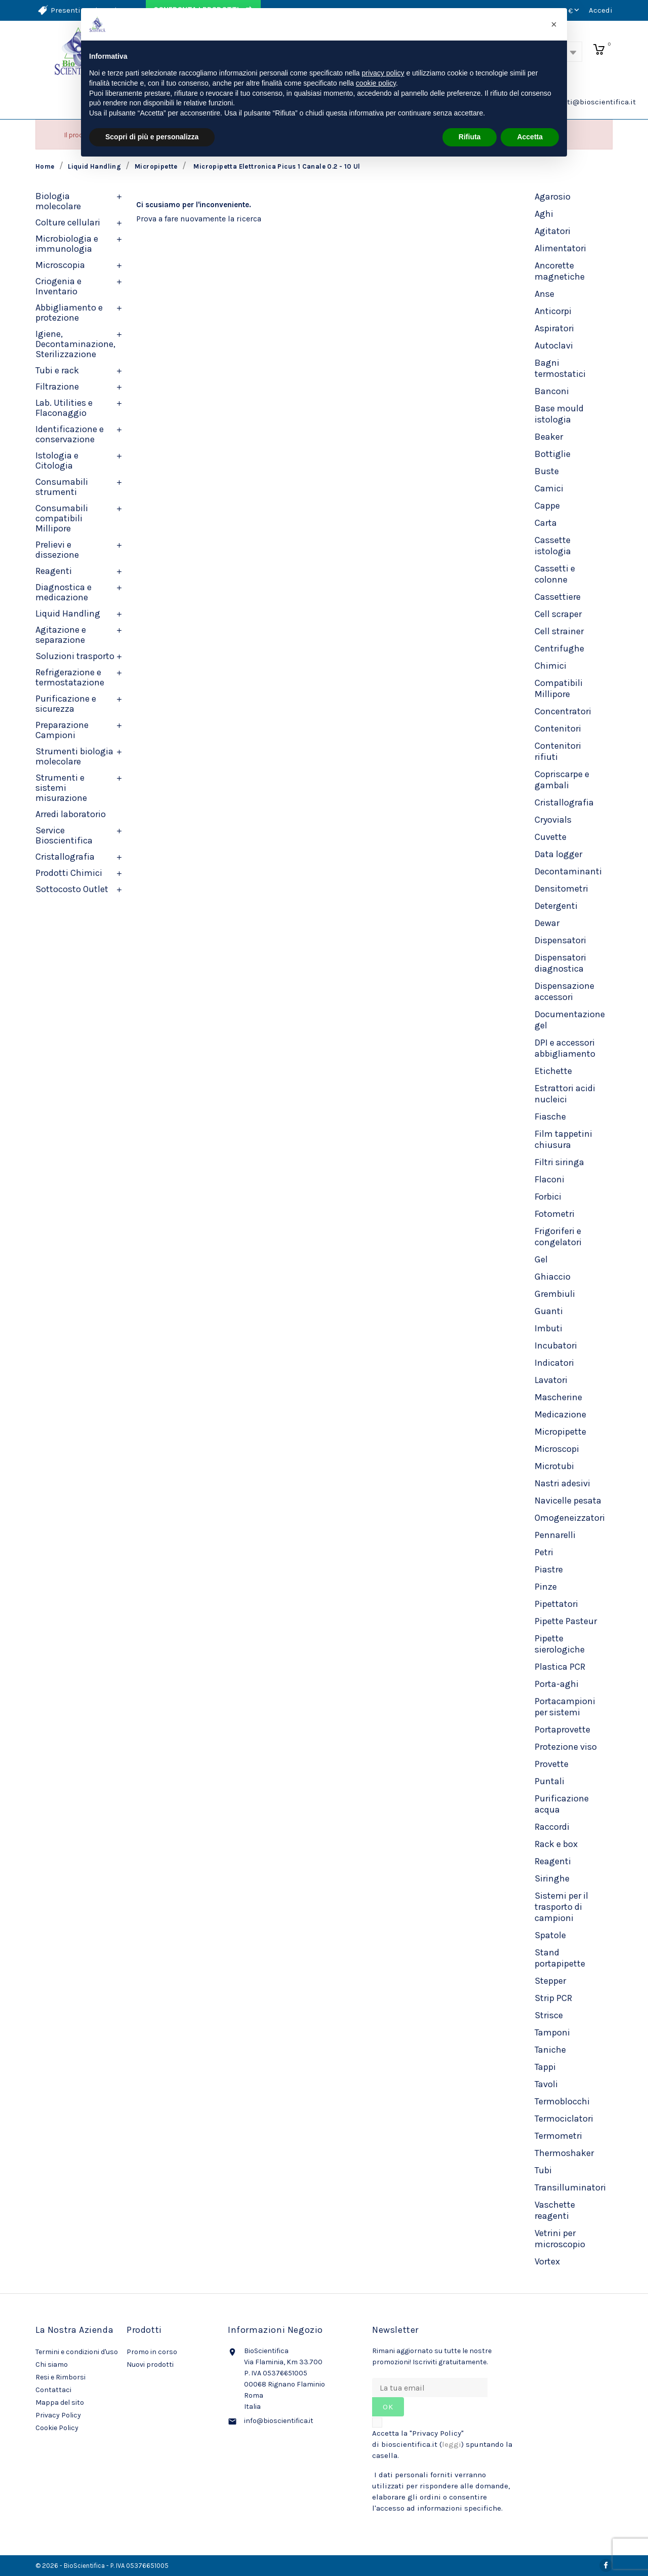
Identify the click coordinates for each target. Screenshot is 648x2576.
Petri (544, 1552)
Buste (547, 471)
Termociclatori (564, 2118)
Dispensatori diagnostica (560, 963)
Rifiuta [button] (470, 137)
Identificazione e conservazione (69, 434)
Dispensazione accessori (564, 991)
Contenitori (558, 728)
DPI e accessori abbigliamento (565, 1048)
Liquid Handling (67, 613)
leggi (451, 2444)
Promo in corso (152, 2352)
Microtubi (554, 1466)
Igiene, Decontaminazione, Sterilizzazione (75, 344)
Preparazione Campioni (62, 730)
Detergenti (556, 905)
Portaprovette (562, 1729)
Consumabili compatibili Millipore (61, 518)
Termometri (558, 2135)
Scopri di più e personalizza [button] (151, 137)
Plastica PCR (560, 1666)
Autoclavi (554, 345)
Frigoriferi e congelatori (558, 1236)
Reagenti (53, 570)
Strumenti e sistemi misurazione (61, 787)
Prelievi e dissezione (57, 549)
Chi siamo (51, 2364)
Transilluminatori (570, 2187)
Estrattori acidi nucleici (565, 1094)
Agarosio (553, 196)
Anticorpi (553, 311)
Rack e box (556, 1844)
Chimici (550, 665)
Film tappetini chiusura (563, 1139)
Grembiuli (555, 1293)
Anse (544, 293)
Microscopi (557, 1448)
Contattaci (53, 2390)
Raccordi (552, 1826)
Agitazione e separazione (60, 634)
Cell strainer (559, 631)
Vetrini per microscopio (560, 2238)
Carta (546, 522)
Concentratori (563, 711)
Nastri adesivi (562, 1483)
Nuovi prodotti (150, 2364)
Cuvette (550, 836)
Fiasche (550, 1116)
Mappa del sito (59, 2402)
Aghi (544, 213)
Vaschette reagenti (555, 2210)
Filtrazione (57, 386)
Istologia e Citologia (56, 460)
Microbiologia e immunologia (66, 243)
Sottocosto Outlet (71, 889)
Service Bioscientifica (64, 835)
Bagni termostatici (560, 368)
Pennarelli (555, 1535)
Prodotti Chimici (68, 872)
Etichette (553, 1070)
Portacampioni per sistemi (565, 1707)
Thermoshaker (564, 2153)
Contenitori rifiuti (558, 751)
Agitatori (553, 231)
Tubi (543, 2170)
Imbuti (548, 1328)
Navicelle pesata (568, 1500)
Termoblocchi (562, 2101)
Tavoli (546, 2084)
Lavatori (551, 1380)
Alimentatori (560, 248)
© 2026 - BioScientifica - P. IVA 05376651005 (102, 2565)
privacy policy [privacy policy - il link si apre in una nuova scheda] (383, 73)
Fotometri (555, 1213)
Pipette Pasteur (566, 1621)
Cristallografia (65, 856)
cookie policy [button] (376, 83)
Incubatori (556, 1345)
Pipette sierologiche (560, 1644)
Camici (549, 488)
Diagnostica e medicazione (63, 592)
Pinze (546, 1586)
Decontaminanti (568, 871)
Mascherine (558, 1397)
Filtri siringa (559, 1162)
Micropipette (560, 1431)
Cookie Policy (56, 2428)
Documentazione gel (570, 1020)
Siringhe (552, 1878)
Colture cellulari (67, 222)
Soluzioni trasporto (74, 656)
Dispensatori (560, 940)
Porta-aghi (557, 1683)
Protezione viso (566, 1746)
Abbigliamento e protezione (69, 312)
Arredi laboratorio (70, 814)
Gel (541, 1259)
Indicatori (554, 1362)
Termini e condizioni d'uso (76, 2352)
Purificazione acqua (562, 1804)
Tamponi (552, 2032)
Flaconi (549, 1179)
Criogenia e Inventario (58, 286)
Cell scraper (558, 614)
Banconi (552, 391)
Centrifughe (559, 648)
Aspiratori (554, 328)
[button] (554, 24)
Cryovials (553, 819)
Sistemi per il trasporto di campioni (561, 1907)
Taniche (550, 2049)
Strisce (549, 2015)
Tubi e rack (57, 370)
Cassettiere (558, 596)
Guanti (549, 1311)
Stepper (550, 1980)
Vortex (547, 2261)
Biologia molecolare (58, 201)
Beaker (549, 436)
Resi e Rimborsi (60, 2377)
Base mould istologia (559, 414)
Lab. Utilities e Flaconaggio (64, 407)
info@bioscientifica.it (278, 2420)
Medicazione (560, 1414)
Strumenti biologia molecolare (74, 756)
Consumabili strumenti (61, 486)
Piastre (549, 1569)
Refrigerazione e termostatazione (69, 677)
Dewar (547, 923)
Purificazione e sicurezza (65, 703)
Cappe (547, 505)
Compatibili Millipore (559, 688)
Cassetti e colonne (555, 574)
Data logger (558, 854)
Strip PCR (553, 1998)
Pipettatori (556, 1603)
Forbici (548, 1196)
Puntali (549, 1781)
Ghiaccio (553, 1276)
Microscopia (60, 265)
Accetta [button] (530, 137)
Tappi (545, 2066)
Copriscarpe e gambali (562, 779)
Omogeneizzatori (570, 1517)
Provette (552, 1764)
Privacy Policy (58, 2415)
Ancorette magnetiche (560, 271)
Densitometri (561, 888)
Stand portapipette (560, 1958)
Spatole (550, 1935)
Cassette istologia (553, 545)
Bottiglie (553, 453)
